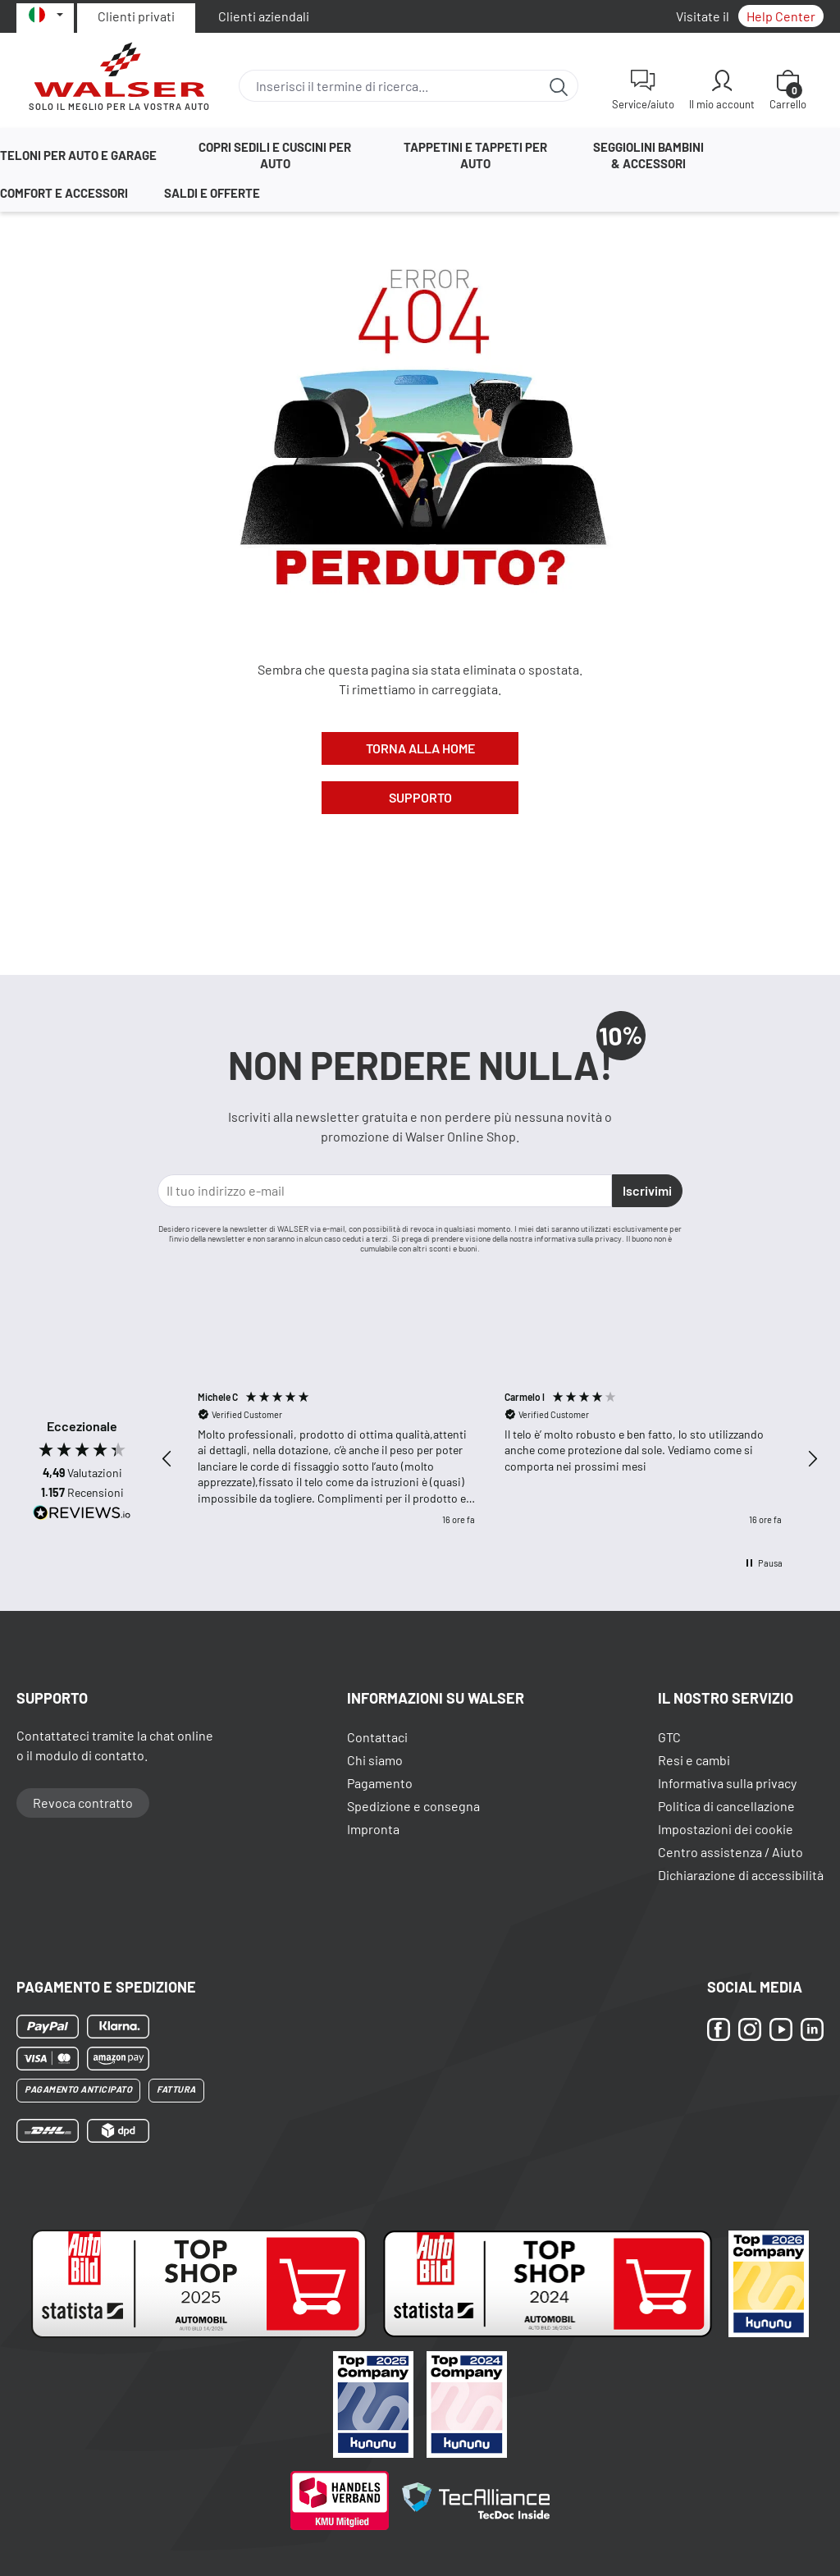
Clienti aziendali (263, 16)
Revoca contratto (83, 1802)
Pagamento (380, 1783)
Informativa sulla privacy (727, 1783)
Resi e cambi (694, 1760)
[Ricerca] (559, 86)
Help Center (780, 16)
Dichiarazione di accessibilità (741, 1875)
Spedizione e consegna (413, 1806)
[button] (167, 1459)
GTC (669, 1737)
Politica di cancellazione (726, 1806)
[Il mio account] (722, 89)
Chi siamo (375, 1760)
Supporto (420, 797)
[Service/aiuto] (643, 89)
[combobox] (390, 86)
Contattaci (377, 1737)
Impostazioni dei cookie (725, 1829)
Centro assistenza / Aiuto (730, 1852)
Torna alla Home (420, 748)
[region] (490, 1458)
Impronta (373, 1829)
